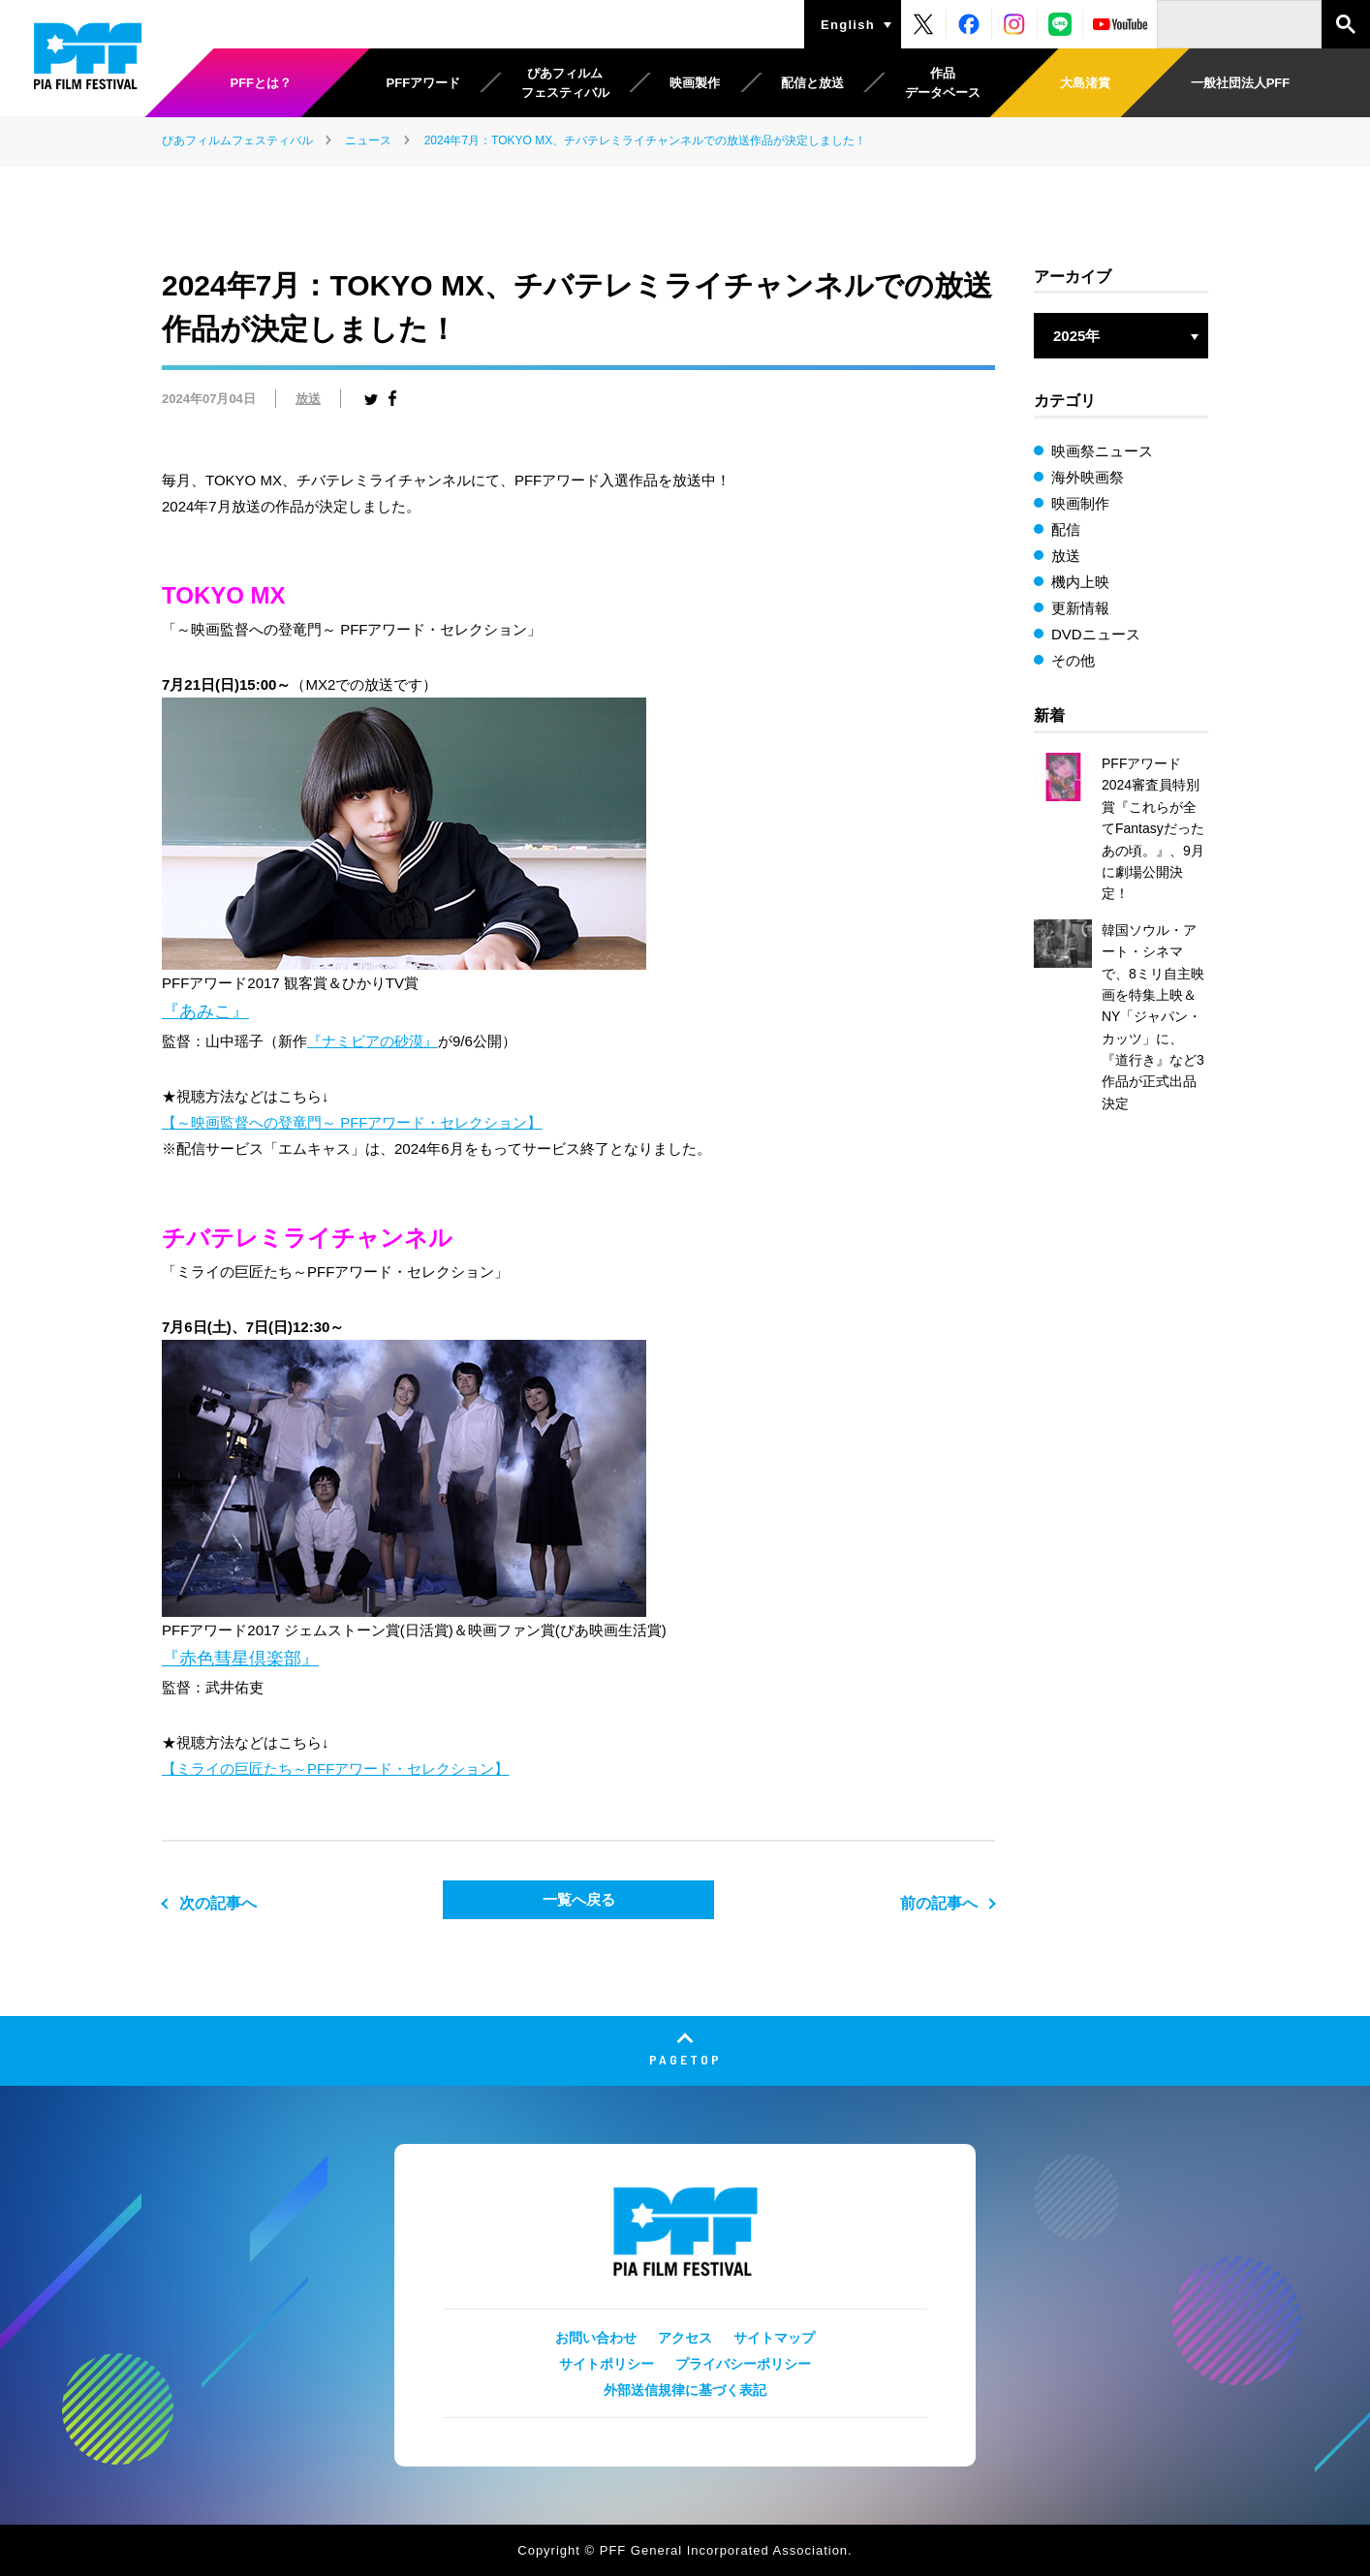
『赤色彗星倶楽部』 (240, 1658)
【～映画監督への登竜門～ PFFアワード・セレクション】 (352, 1122)
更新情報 (1080, 608)
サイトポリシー (606, 2364)
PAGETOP (685, 2059)
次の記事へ (218, 1903)
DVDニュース (1095, 634)
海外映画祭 (1087, 477)
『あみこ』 (205, 1011)
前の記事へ (939, 1903)
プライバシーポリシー (743, 2364)
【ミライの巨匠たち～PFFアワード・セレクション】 (335, 1768)
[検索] (1239, 24)
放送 (308, 398)
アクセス (685, 2337)
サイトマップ (774, 2337)
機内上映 (1080, 582)
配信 (1065, 529)
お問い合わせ (596, 2337)
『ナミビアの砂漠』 (372, 1041)
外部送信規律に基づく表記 (685, 2390)
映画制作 (1080, 503)
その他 (1073, 660)
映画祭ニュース (1102, 451)
